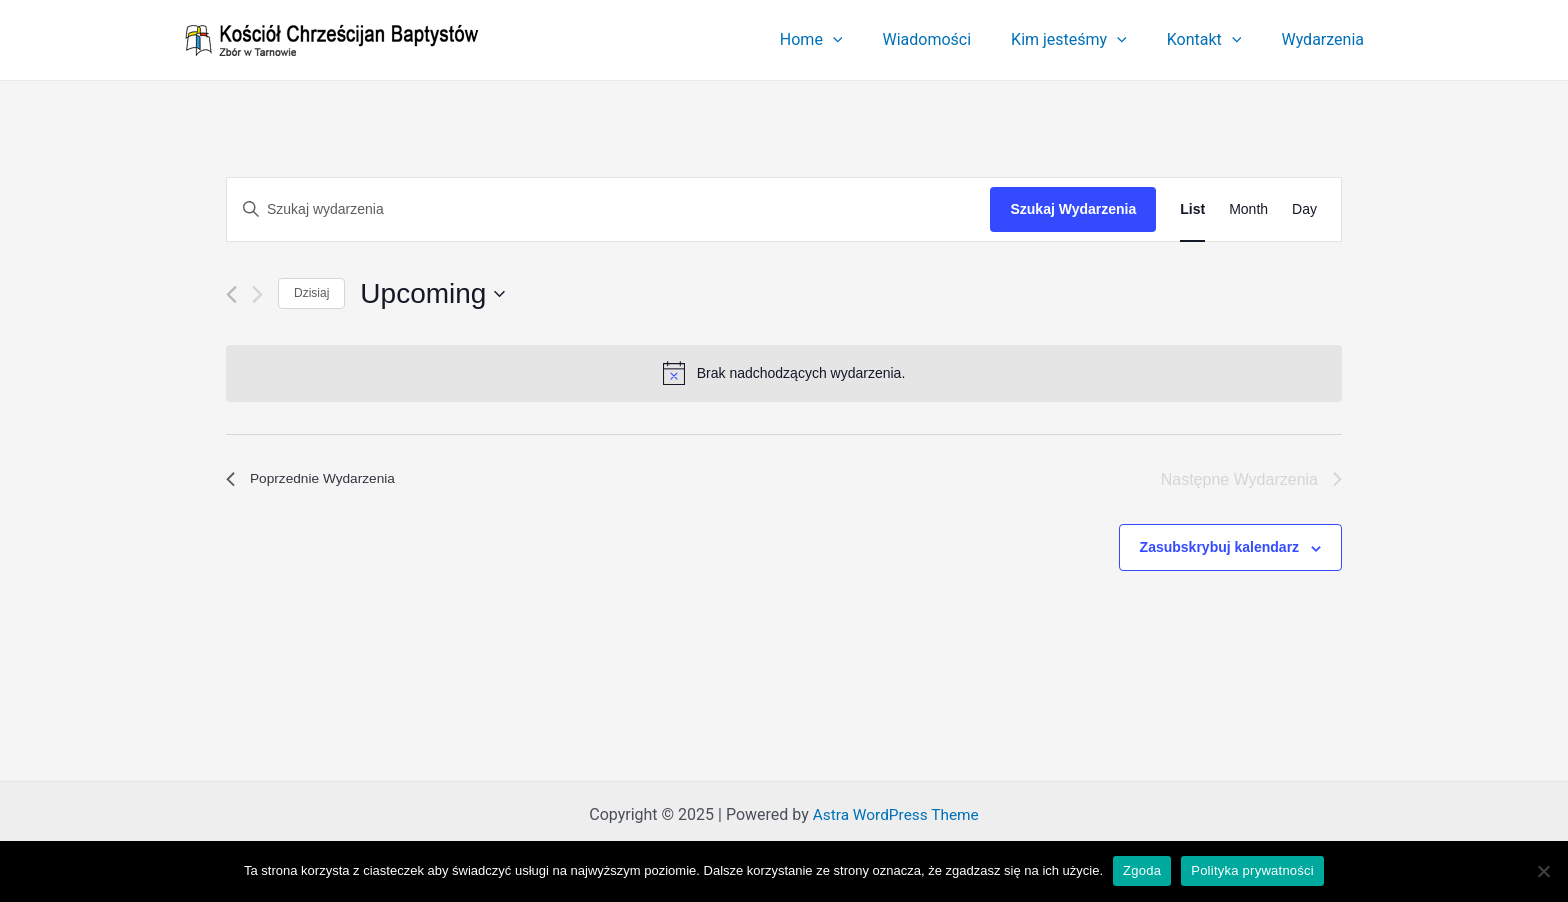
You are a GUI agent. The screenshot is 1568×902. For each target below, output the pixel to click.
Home (847, 40)
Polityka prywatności (1252, 870)
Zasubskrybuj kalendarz (1220, 547)
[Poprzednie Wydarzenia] (231, 294)
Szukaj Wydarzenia (1073, 209)
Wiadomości (954, 39)
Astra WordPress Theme (896, 814)
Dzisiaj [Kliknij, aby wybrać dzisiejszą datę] (311, 293)
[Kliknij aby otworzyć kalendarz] (432, 294)
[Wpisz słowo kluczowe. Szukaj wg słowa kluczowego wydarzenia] (608, 209)
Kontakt (1216, 40)
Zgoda (1142, 870)
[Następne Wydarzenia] (257, 294)
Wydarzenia (1326, 39)
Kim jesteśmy (1089, 40)
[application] (869, 40)
